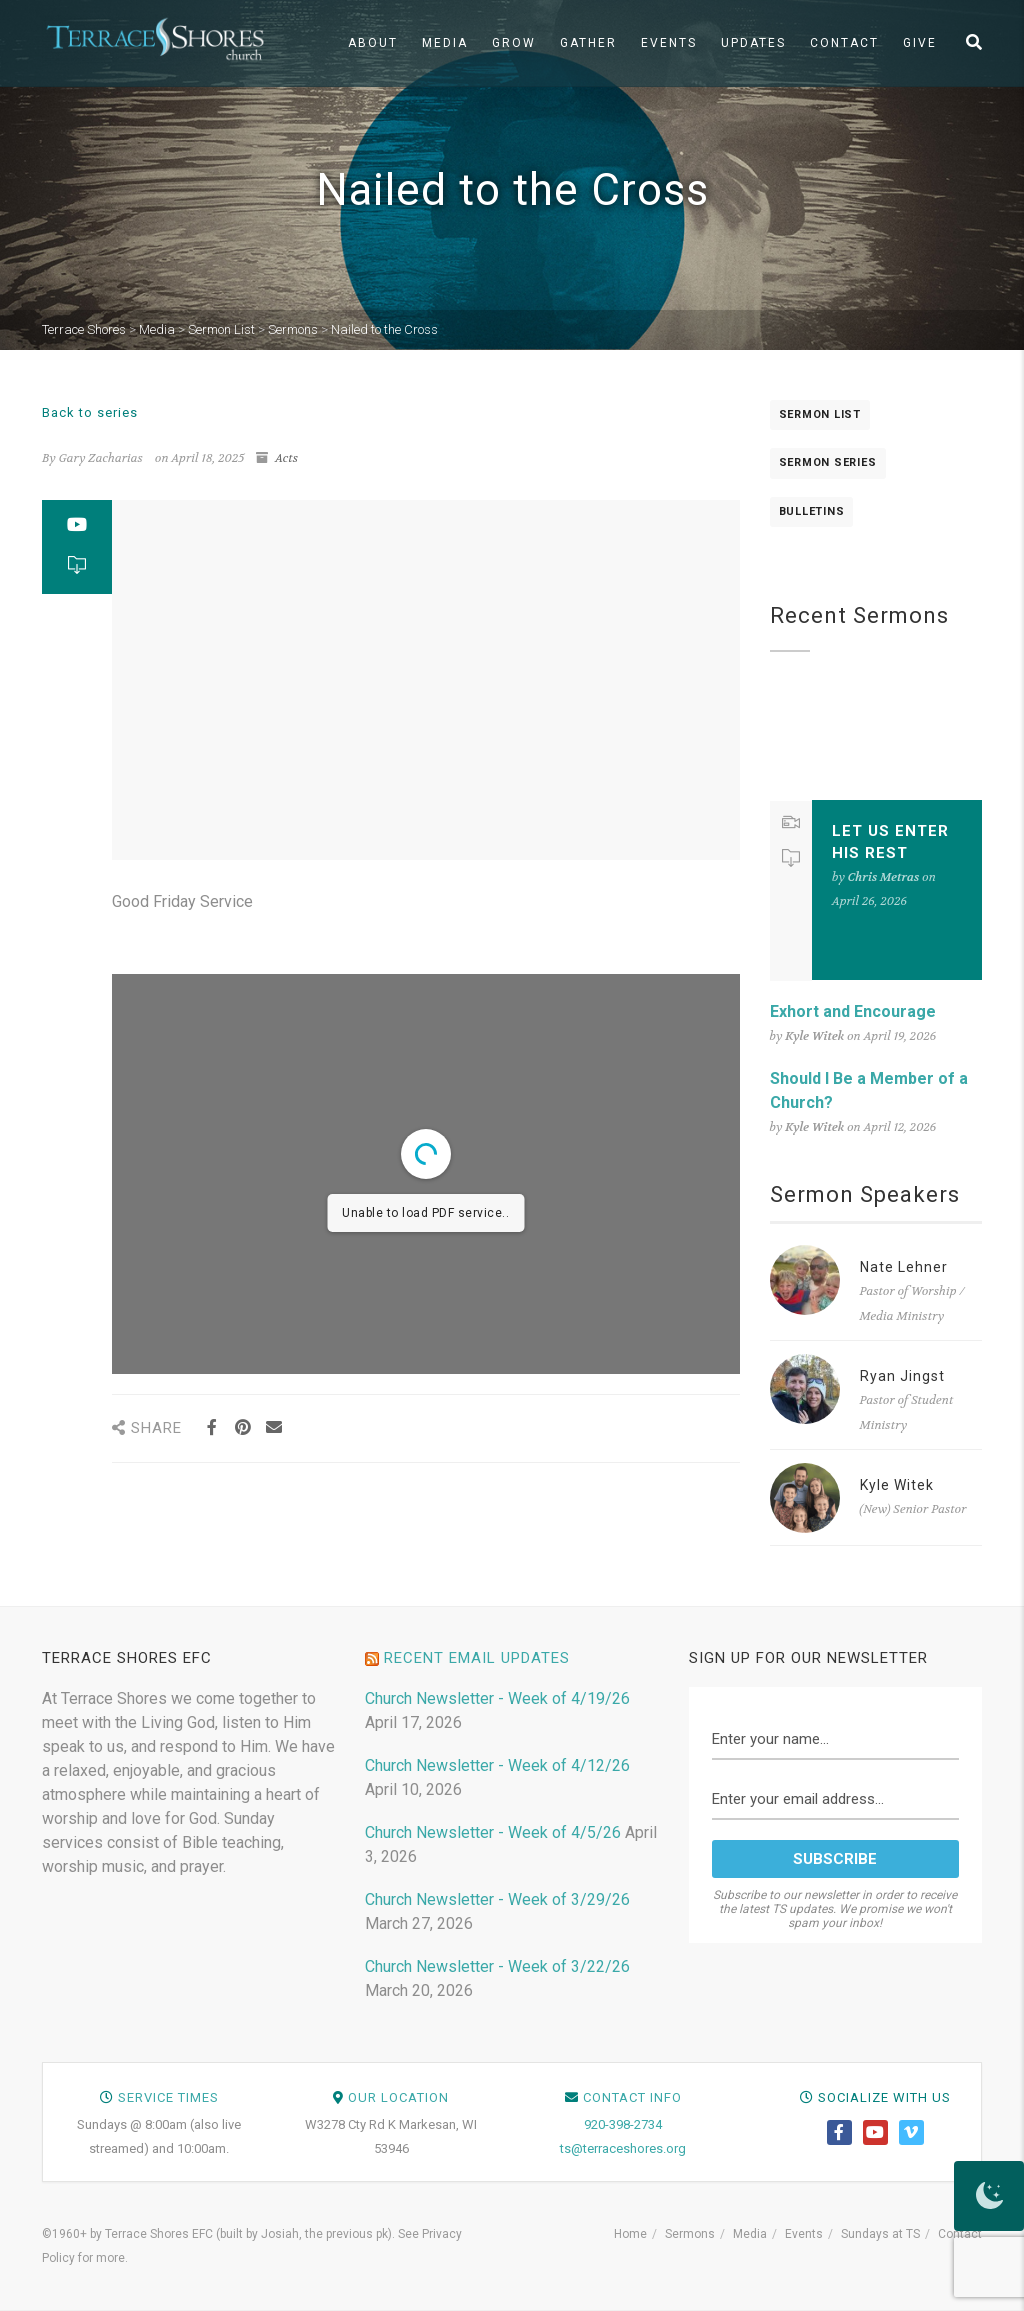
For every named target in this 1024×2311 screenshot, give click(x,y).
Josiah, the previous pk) (326, 2234)
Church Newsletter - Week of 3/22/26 (497, 1966)
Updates (753, 43)
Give (920, 43)
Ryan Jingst (902, 1376)
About (373, 43)
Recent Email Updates (477, 1658)
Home (630, 2234)
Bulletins (812, 511)
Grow (514, 43)
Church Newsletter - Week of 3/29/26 (497, 1899)
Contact (844, 43)
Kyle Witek (897, 1485)
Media (445, 43)
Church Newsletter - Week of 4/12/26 (497, 1765)
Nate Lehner (904, 1267)
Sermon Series (828, 462)
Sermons (690, 2234)
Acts (286, 458)
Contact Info (632, 2097)
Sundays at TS (880, 2234)
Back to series (90, 412)
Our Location (398, 2097)
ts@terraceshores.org (623, 2148)
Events (669, 43)
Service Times (168, 2097)
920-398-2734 (623, 2124)
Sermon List (820, 414)
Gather (588, 43)
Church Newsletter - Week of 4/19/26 (497, 1698)
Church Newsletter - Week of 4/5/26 (493, 1832)
